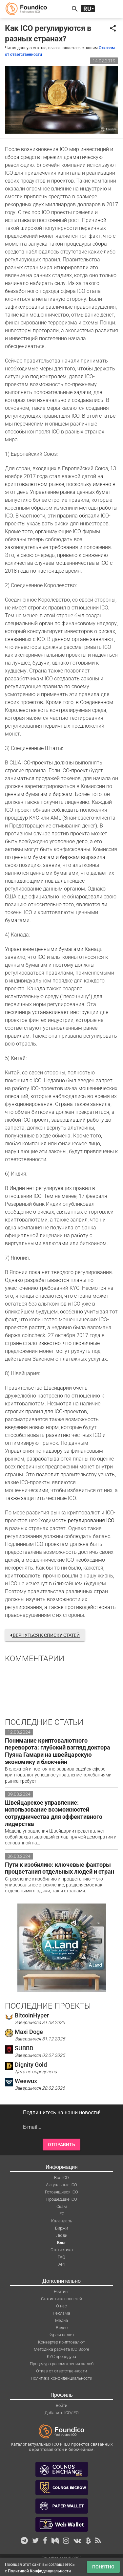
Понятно (103, 2566)
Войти (61, 2405)
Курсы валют (61, 2334)
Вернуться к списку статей (45, 1635)
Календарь (61, 2220)
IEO (61, 2213)
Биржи (61, 2228)
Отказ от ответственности (61, 2370)
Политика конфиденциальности (61, 2378)
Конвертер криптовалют (61, 2342)
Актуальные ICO (61, 2184)
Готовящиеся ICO (61, 2192)
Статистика (62, 2249)
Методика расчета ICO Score (61, 2349)
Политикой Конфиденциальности (39, 2571)
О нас (61, 2305)
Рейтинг (61, 2291)
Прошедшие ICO (61, 2199)
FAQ (61, 2257)
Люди (61, 2235)
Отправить (61, 2144)
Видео (62, 2327)
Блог (61, 2242)
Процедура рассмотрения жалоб (61, 2363)
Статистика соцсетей (61, 2298)
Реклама (61, 2313)
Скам (61, 2206)
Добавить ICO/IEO (62, 2412)
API (61, 2264)
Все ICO (61, 2177)
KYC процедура (61, 2356)
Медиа (61, 2320)
